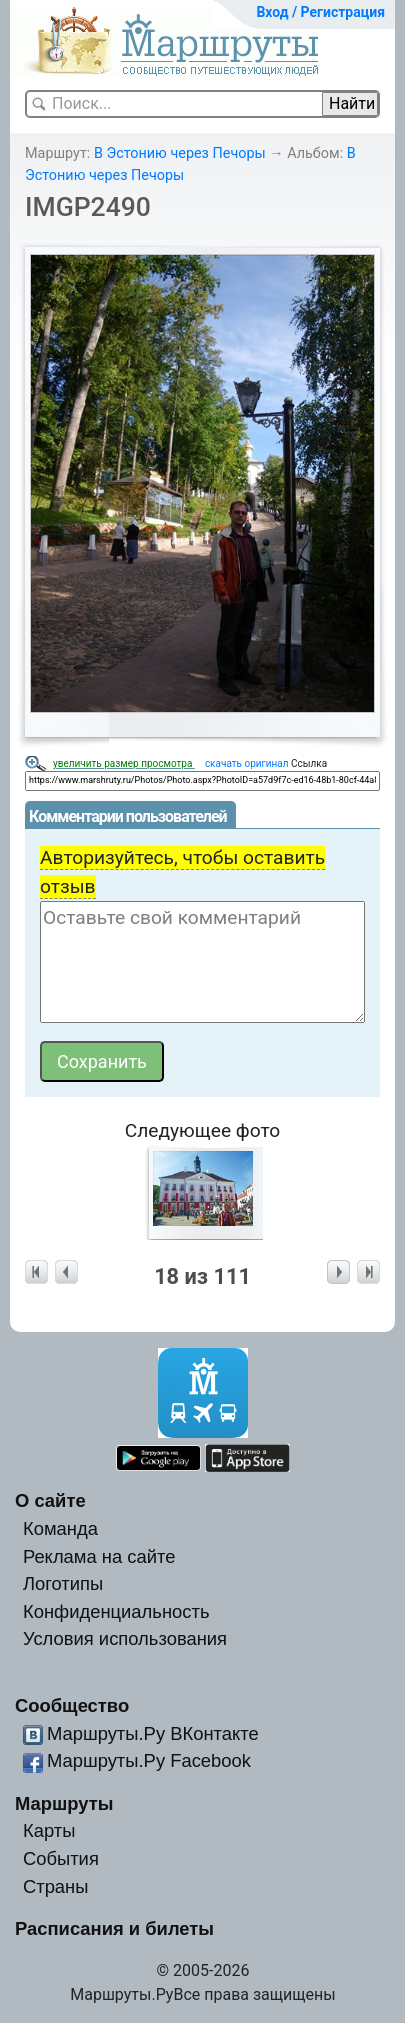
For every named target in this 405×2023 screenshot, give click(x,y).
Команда (60, 1528)
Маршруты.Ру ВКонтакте (153, 1733)
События (61, 1858)
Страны (56, 1886)
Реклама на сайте (99, 1556)
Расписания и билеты (114, 1928)
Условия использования (125, 1638)
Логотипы (63, 1583)
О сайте (50, 1500)
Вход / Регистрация (320, 12)
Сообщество (72, 1705)
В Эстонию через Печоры (180, 153)
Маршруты (64, 1803)
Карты (49, 1830)
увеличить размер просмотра (124, 763)
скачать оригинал (247, 763)
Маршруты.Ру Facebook (149, 1760)
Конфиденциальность (116, 1611)
